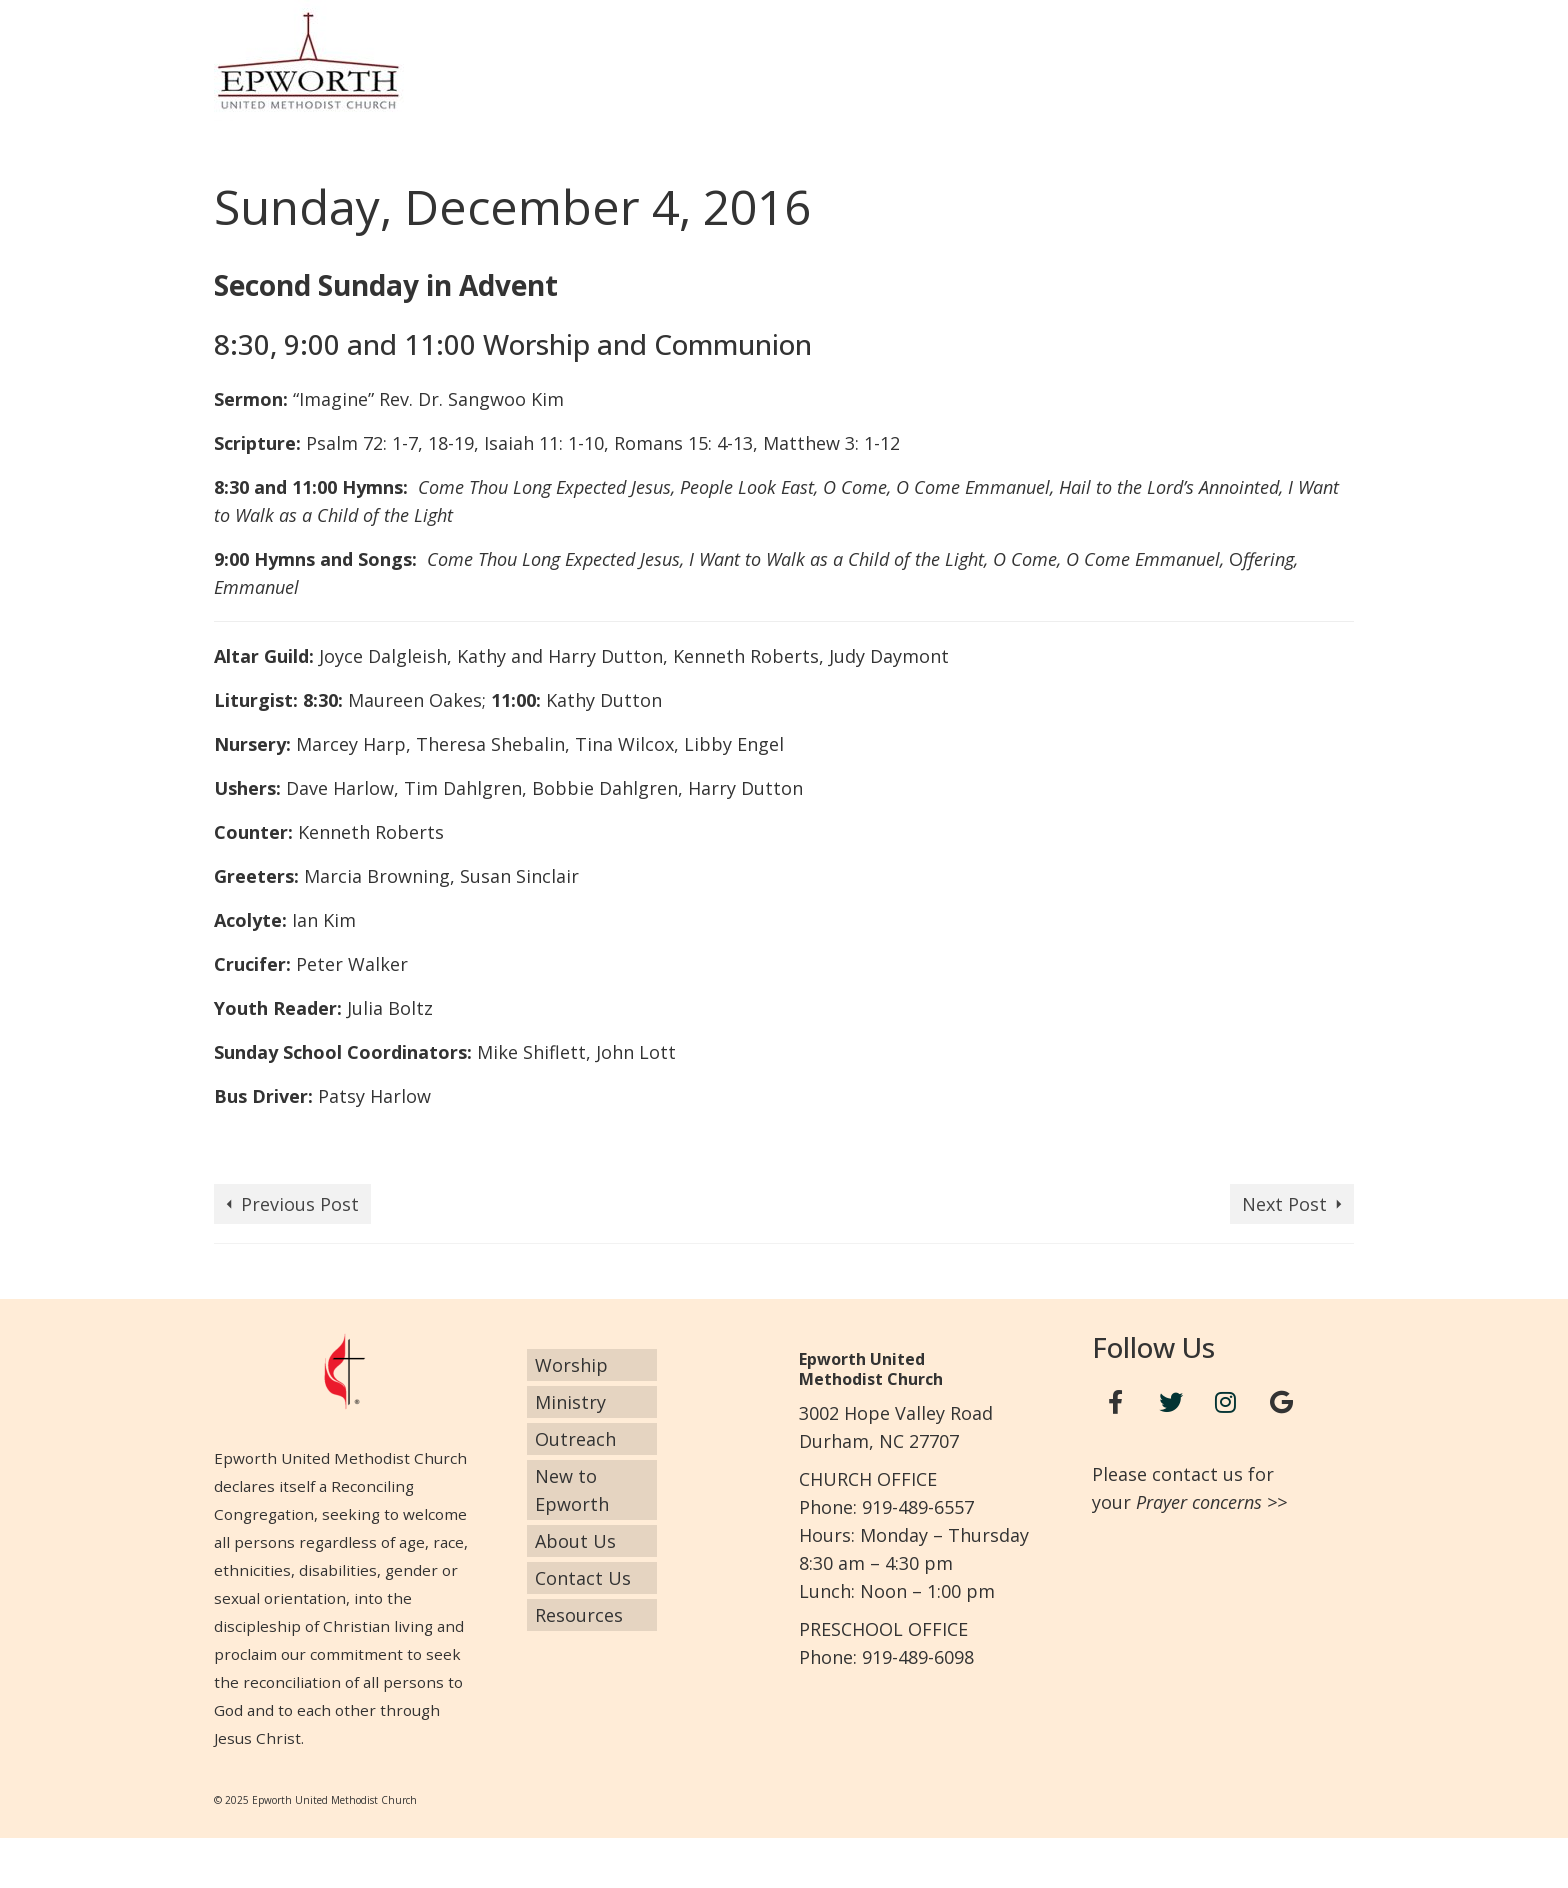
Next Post (1284, 1204)
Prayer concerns (1199, 1502)
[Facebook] (1116, 1402)
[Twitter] (1171, 1402)
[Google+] (1281, 1402)
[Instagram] (1226, 1402)
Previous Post (300, 1204)
